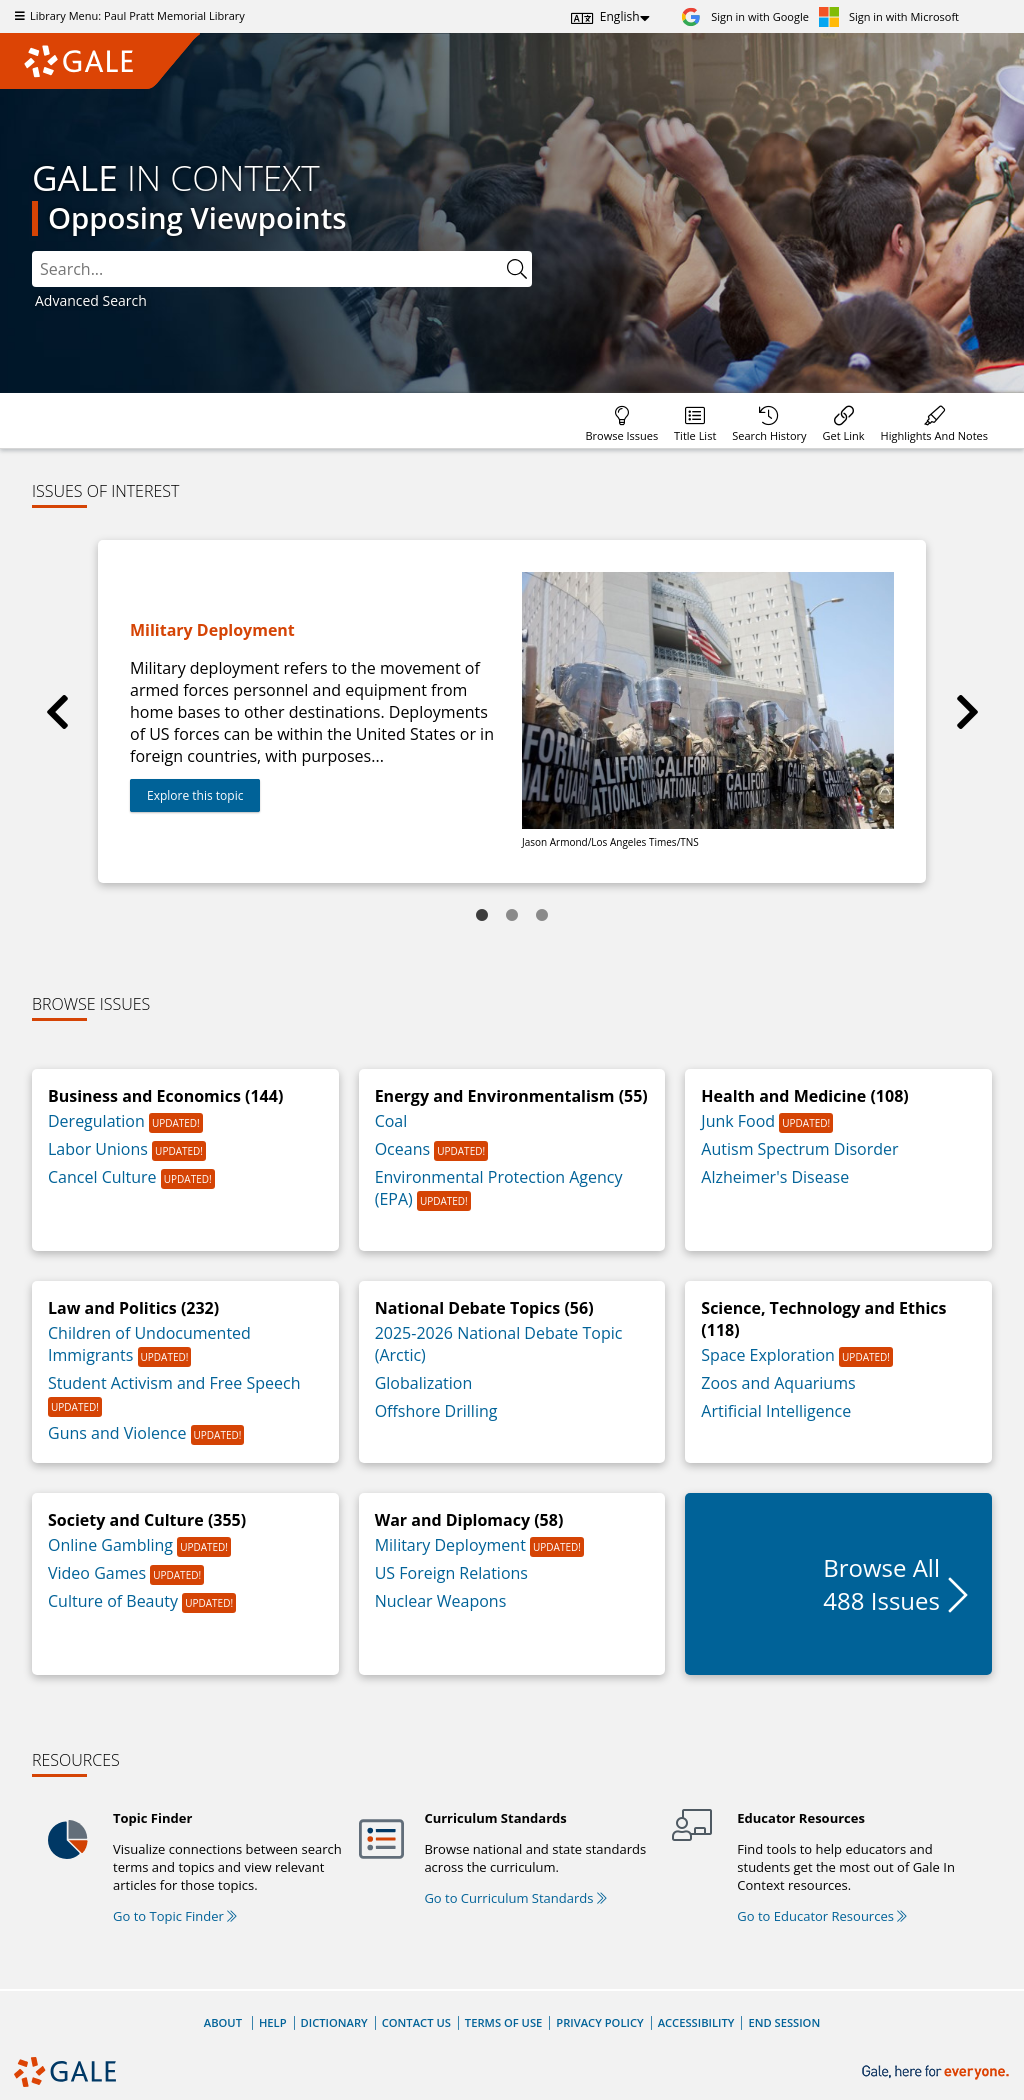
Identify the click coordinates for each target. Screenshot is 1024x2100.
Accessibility (696, 2022)
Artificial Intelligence (776, 1411)
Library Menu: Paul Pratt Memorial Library (127, 15)
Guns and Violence (119, 1433)
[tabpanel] (512, 711)
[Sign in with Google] (745, 16)
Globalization (424, 1383)
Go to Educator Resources (822, 1916)
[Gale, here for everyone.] (937, 2072)
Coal (391, 1121)
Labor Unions (100, 1149)
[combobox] (282, 269)
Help (273, 2022)
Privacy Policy (599, 2022)
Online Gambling (112, 1545)
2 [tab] (512, 916)
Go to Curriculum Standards (515, 1898)
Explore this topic (195, 795)
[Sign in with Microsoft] (889, 16)
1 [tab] (482, 916)
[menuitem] (621, 420)
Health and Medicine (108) (804, 1096)
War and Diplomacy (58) (469, 1520)
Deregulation (98, 1121)
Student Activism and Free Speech (174, 1383)
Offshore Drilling (436, 1411)
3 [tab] (542, 916)
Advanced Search (91, 300)
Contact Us (416, 2022)
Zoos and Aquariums (778, 1383)
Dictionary (334, 2022)
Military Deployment (452, 1545)
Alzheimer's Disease (775, 1177)
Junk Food (740, 1121)
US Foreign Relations (451, 1573)
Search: (32, 251)
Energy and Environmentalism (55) (511, 1096)
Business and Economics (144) (165, 1096)
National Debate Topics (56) (484, 1308)
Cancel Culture (104, 1177)
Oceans (405, 1149)
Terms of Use (503, 2022)
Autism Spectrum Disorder (799, 1149)
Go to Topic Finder (175, 1916)
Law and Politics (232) (133, 1308)
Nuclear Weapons (441, 1601)
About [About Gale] (223, 2022)
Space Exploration (770, 1355)
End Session (784, 2022)
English (620, 16)
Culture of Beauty (115, 1601)
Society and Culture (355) (147, 1520)
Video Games (99, 1573)
